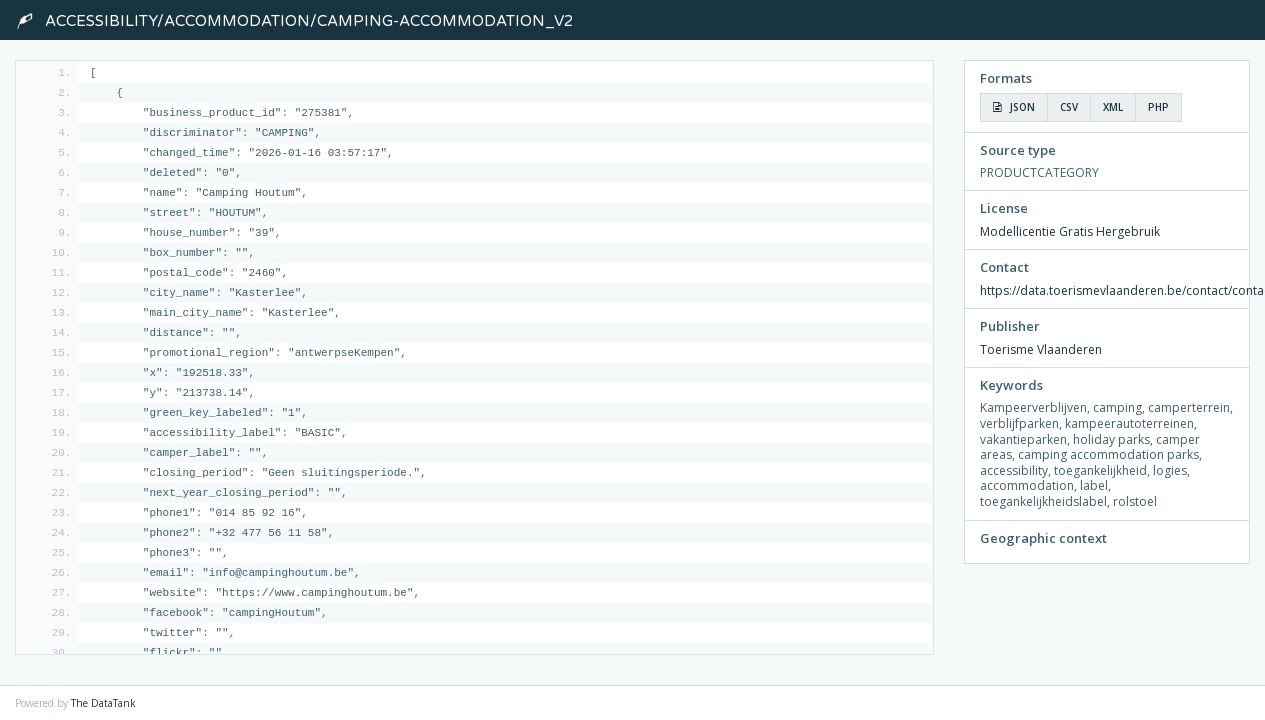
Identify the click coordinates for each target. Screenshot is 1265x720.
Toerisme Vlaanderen (1041, 349)
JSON (1014, 107)
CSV (1069, 107)
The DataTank (103, 703)
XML (1113, 107)
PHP (1158, 107)
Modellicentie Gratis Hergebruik (1070, 231)
